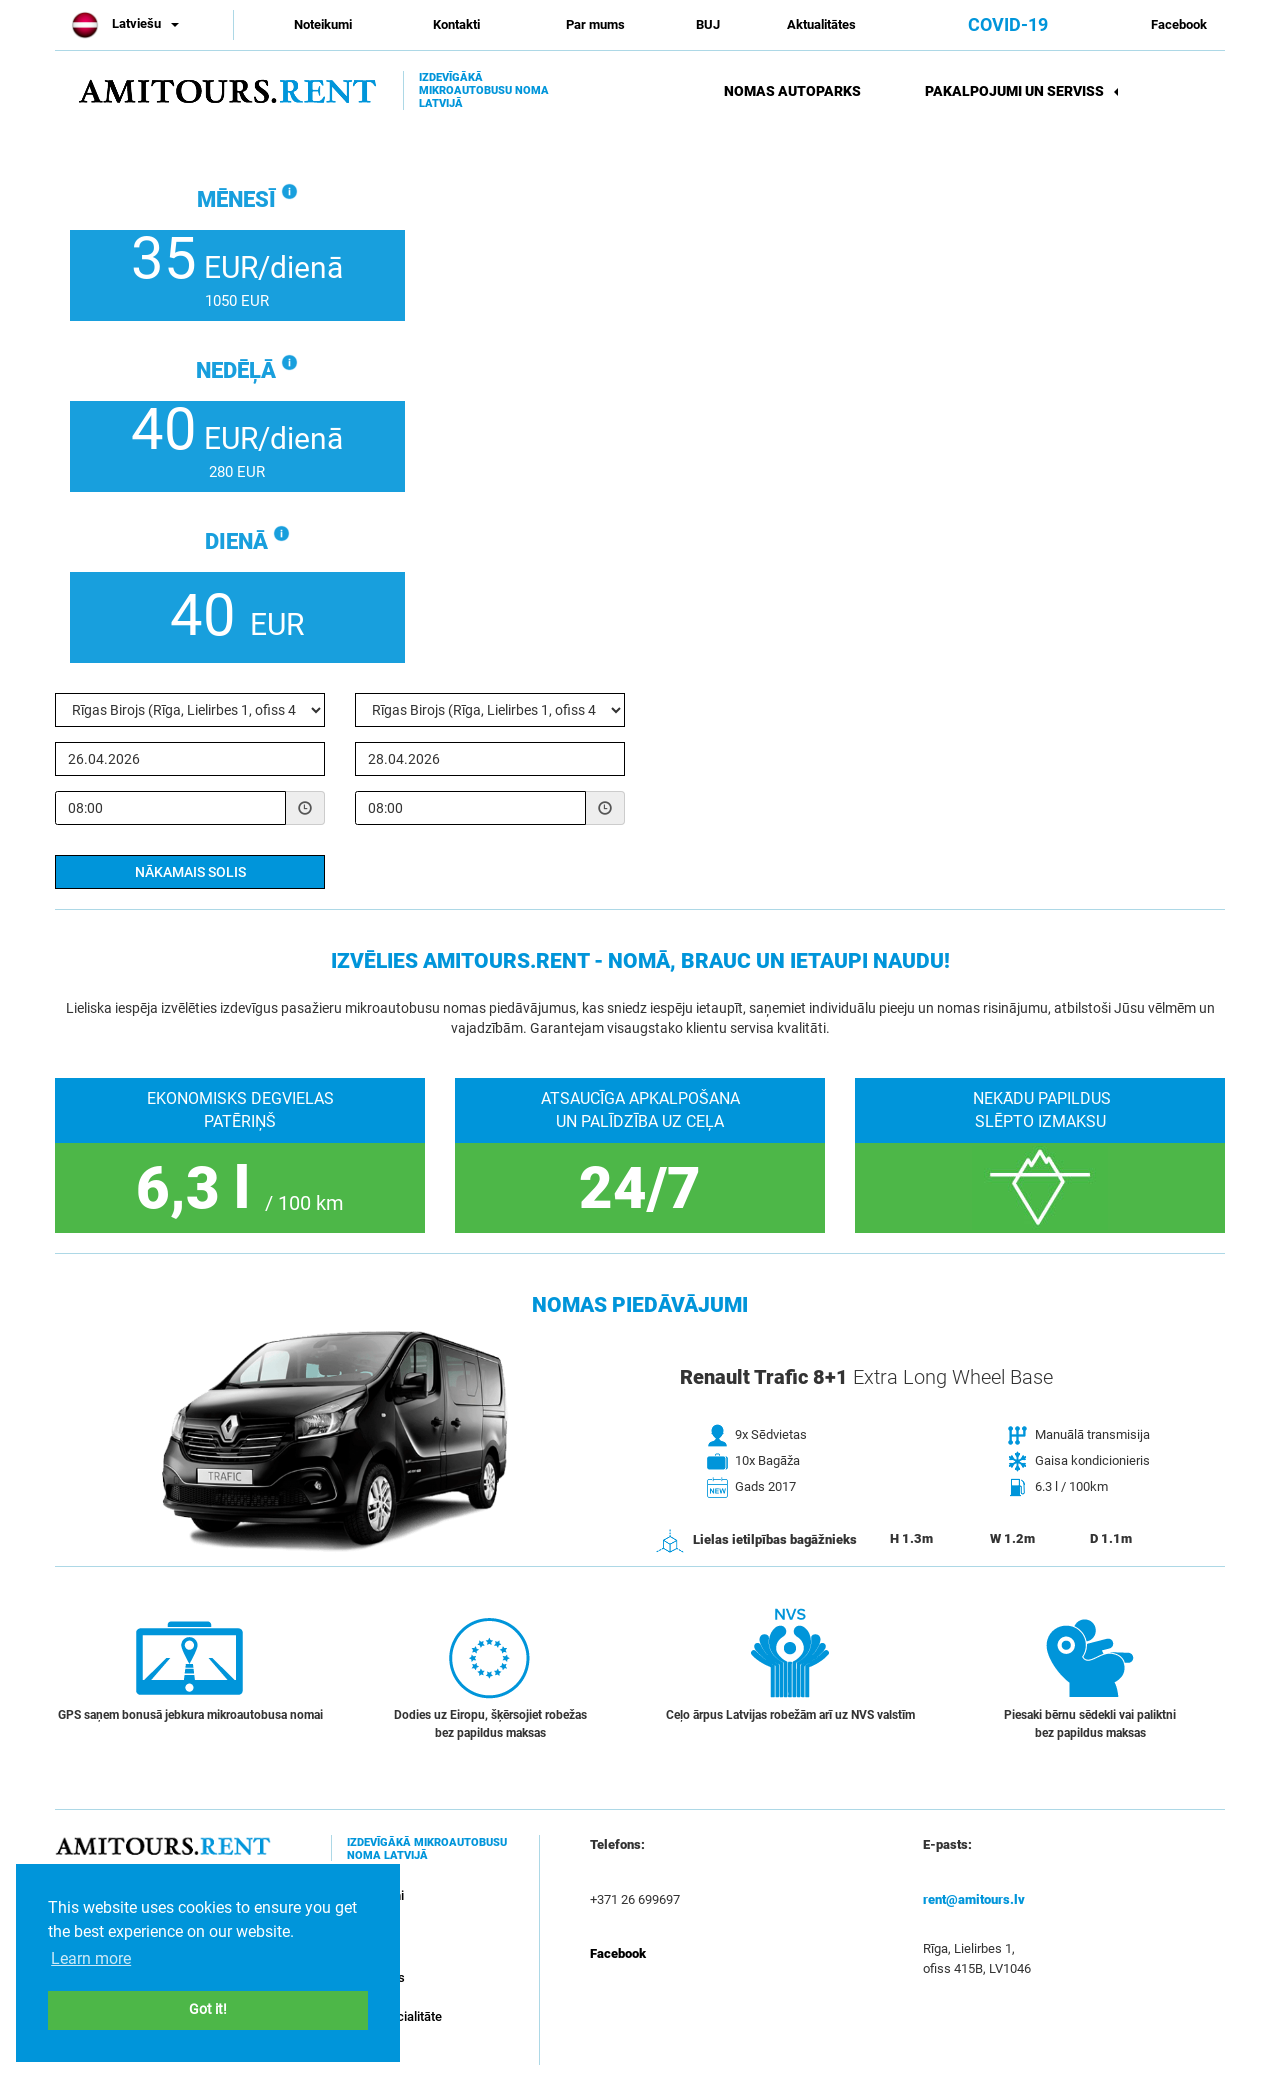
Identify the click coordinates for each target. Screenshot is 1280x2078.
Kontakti (456, 24)
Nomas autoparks (792, 91)
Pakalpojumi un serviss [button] (1021, 91)
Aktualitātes (821, 24)
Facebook (1179, 24)
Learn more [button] (91, 1958)
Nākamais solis (190, 872)
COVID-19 (1008, 24)
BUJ (708, 24)
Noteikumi (323, 24)
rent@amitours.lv (974, 1899)
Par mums (595, 24)
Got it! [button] (208, 2009)
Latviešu (124, 23)
